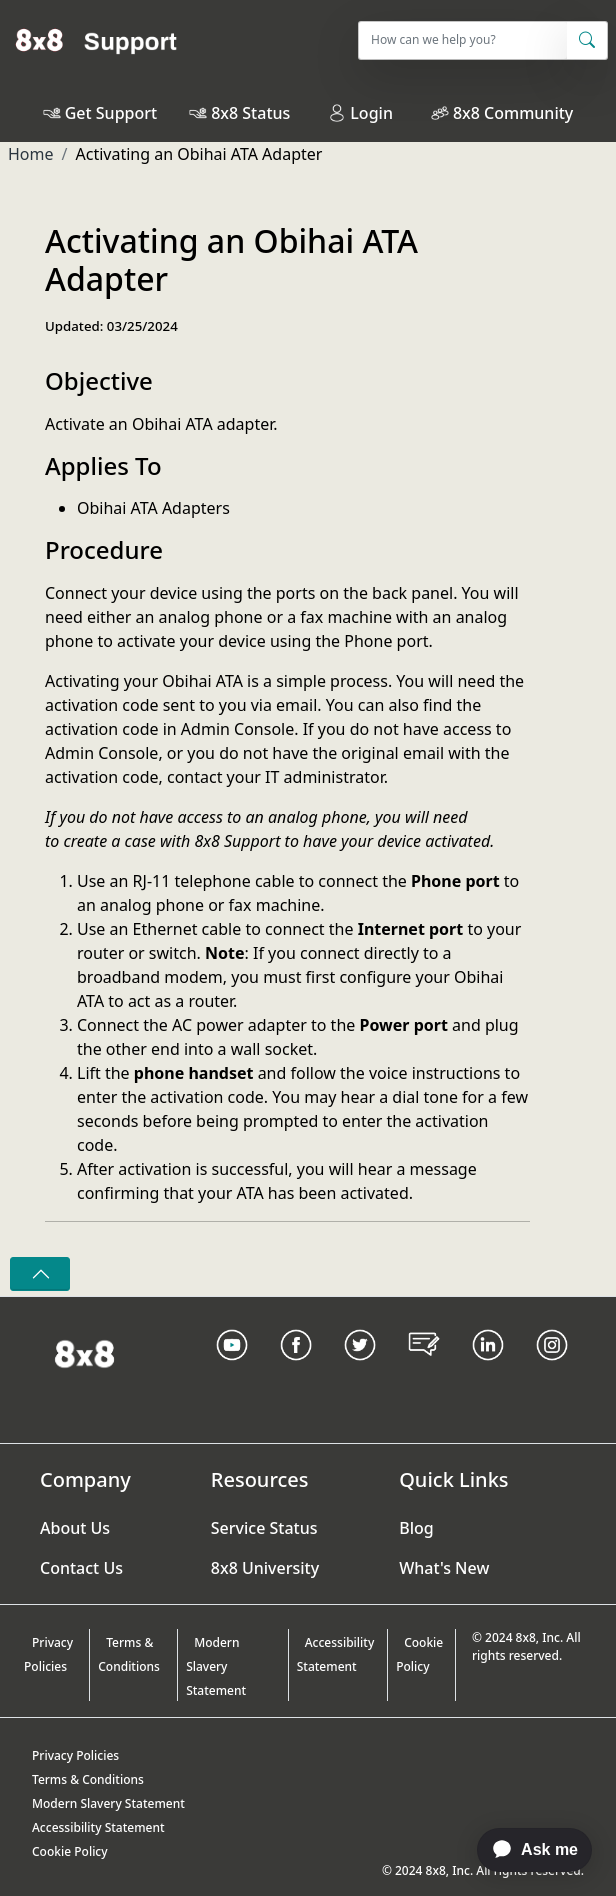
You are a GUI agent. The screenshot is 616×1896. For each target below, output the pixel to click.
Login (360, 113)
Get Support (111, 113)
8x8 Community (513, 113)
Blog (416, 1528)
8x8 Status (250, 113)
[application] (524, 1850)
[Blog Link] (424, 1370)
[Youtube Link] (232, 1370)
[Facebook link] (296, 1370)
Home (31, 154)
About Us (75, 1528)
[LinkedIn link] (488, 1370)
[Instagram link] (552, 1370)
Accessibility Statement (336, 1654)
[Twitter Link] (360, 1370)
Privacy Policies (48, 1654)
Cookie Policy (419, 1654)
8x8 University (265, 1568)
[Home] (96, 40)
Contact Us (81, 1568)
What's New (444, 1568)
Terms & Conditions (129, 1654)
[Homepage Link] (84, 1352)
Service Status (264, 1528)
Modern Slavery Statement (216, 1666)
